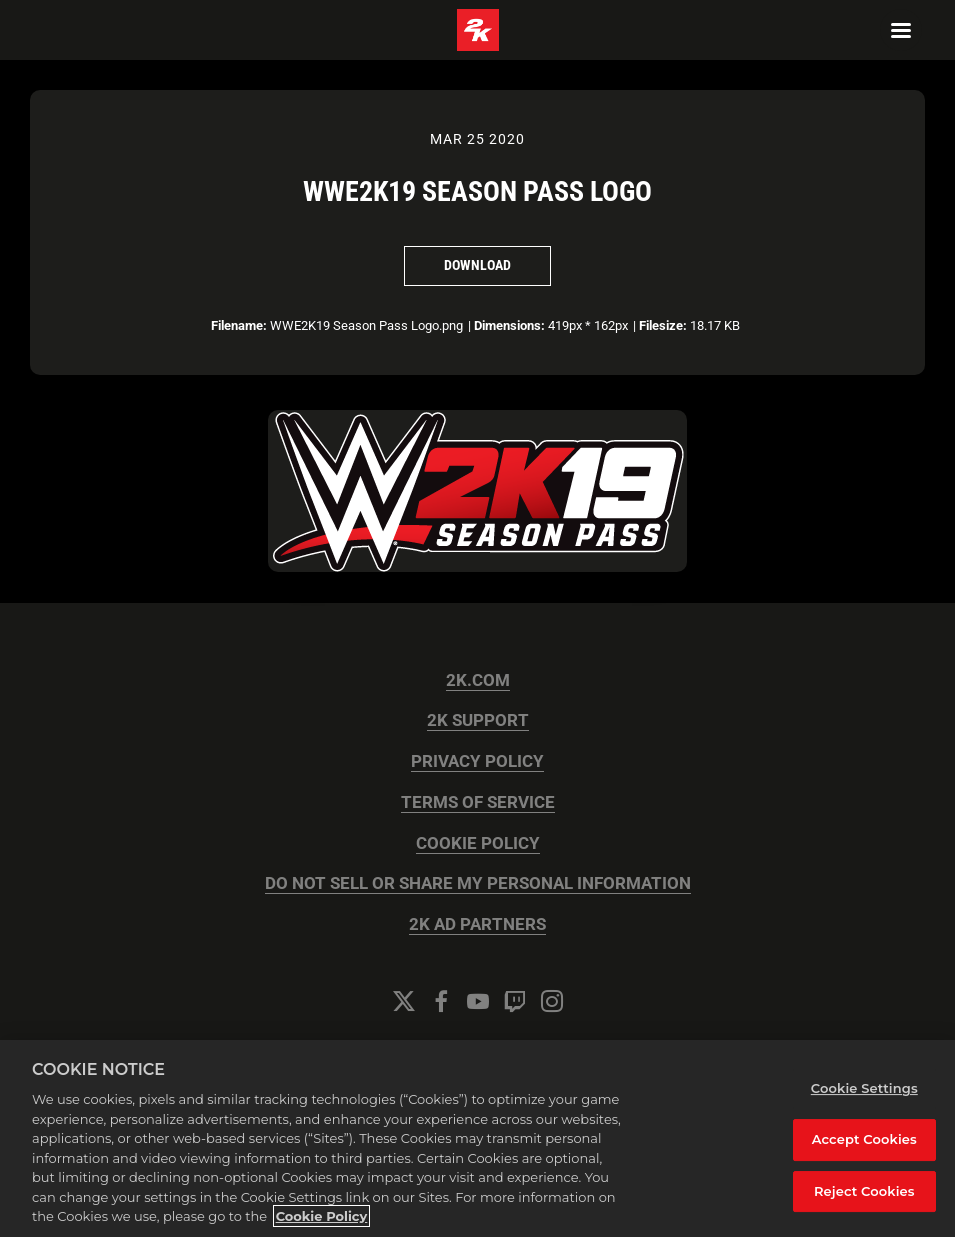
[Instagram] (552, 1001)
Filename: (239, 325)
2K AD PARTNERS (477, 924)
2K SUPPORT (478, 720)
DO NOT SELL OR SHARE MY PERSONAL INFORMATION (478, 883)
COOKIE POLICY (478, 843)
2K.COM (478, 680)
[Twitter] (404, 1001)
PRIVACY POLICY (477, 761)
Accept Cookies (864, 1139)
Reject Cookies (864, 1191)
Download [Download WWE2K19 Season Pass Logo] (477, 265)
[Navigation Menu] (901, 30)
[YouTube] (478, 1001)
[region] (477, 1138)
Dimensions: (509, 325)
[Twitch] (515, 1001)
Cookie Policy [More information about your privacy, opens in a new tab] (322, 1216)
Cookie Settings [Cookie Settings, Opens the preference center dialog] (864, 1088)
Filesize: (663, 325)
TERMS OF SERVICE (478, 802)
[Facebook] (441, 1001)
